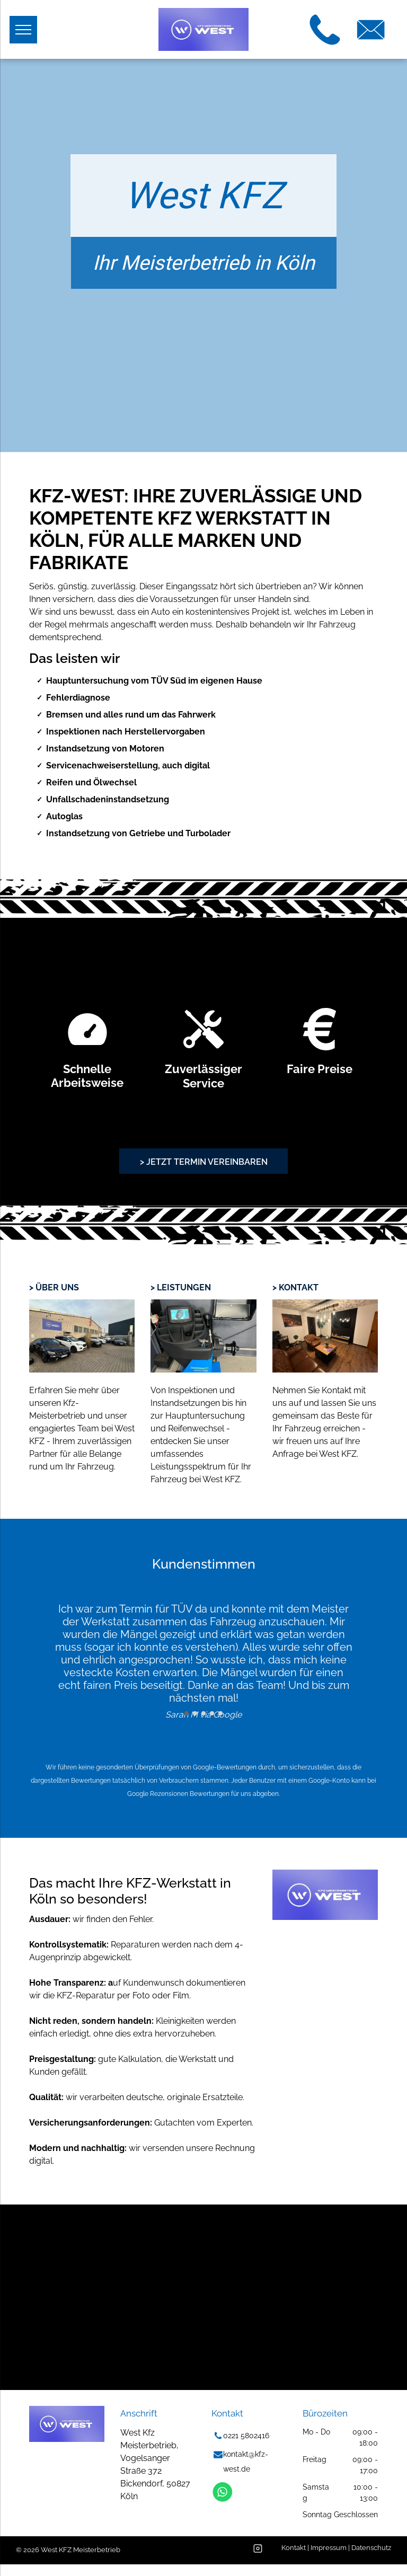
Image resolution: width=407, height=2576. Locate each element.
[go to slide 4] (212, 1713)
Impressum (329, 2548)
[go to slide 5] (220, 1713)
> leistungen (181, 1287)
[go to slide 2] (195, 1713)
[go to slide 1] (186, 1713)
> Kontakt (295, 1287)
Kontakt (293, 2548)
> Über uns (54, 1287)
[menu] (23, 29)
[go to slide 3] (203, 1713)
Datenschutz (371, 2548)
